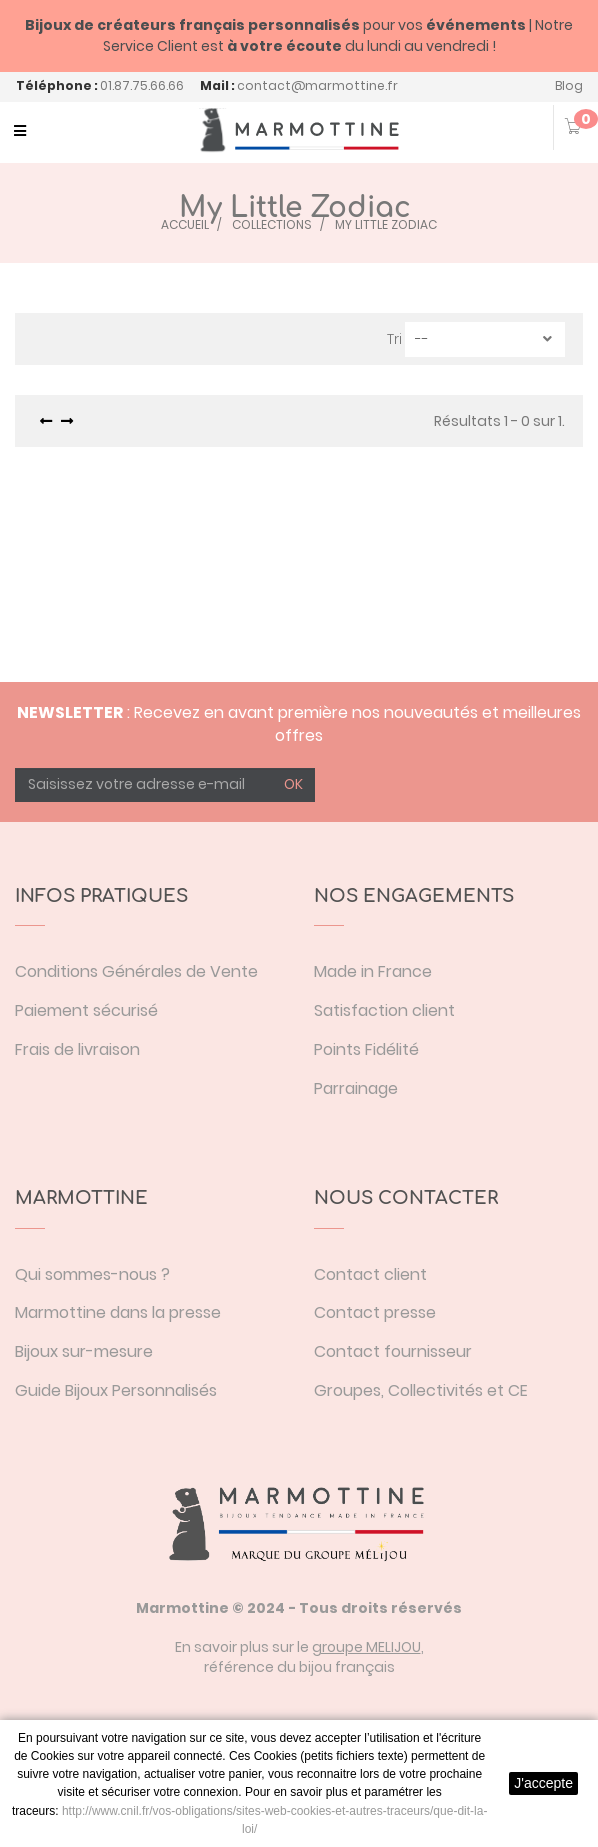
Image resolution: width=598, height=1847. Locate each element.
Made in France (373, 971)
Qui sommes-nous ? (92, 1274)
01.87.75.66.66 (142, 85)
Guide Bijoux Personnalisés (116, 1390)
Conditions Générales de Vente (136, 971)
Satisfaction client (384, 1010)
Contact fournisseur (393, 1351)
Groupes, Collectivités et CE (421, 1390)
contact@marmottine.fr (317, 85)
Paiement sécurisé (86, 1010)
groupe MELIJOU (366, 1647)
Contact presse (375, 1312)
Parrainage (356, 1088)
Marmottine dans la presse (118, 1312)
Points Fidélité (366, 1049)
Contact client (370, 1274)
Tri (394, 339)
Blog (569, 85)
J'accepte (543, 1783)
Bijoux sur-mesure (84, 1351)
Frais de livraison (77, 1049)
